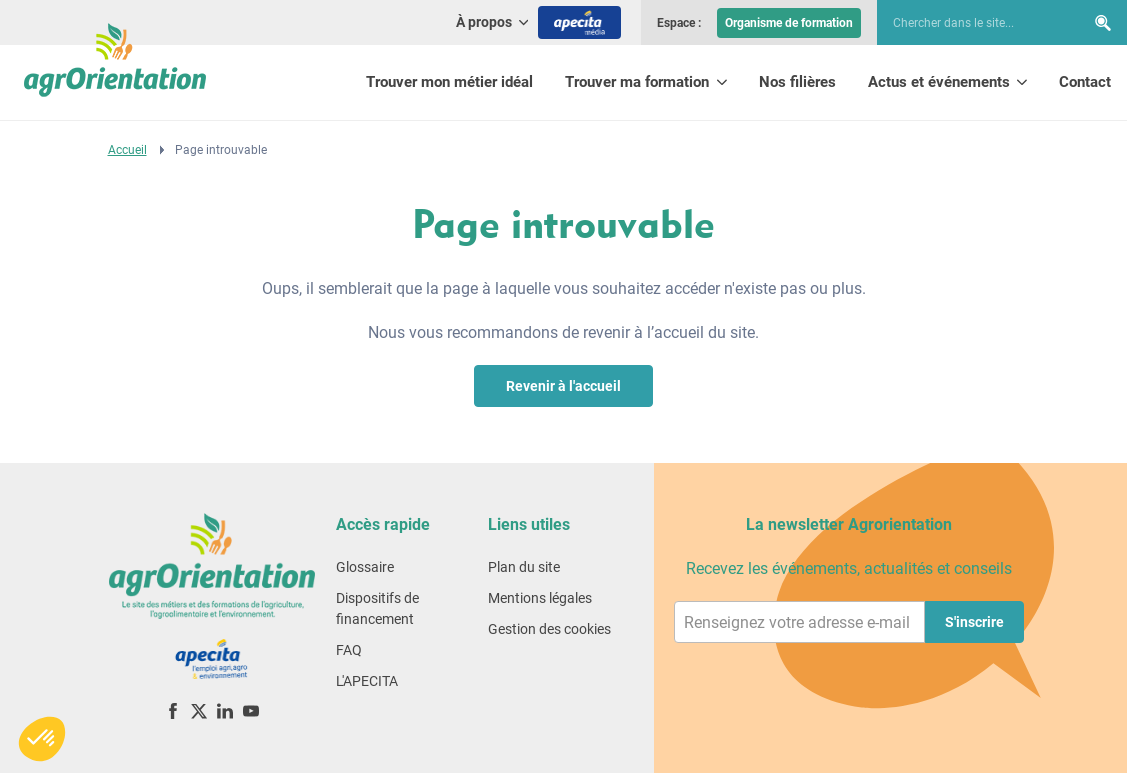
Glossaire (365, 567)
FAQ (349, 650)
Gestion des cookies (549, 629)
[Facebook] (173, 710)
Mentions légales (540, 598)
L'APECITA (367, 681)
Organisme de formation (789, 23)
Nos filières (797, 82)
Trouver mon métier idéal (449, 82)
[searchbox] (971, 23)
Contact (1085, 82)
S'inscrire (974, 622)
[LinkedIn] (225, 710)
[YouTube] (251, 710)
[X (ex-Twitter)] (199, 710)
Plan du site (524, 567)
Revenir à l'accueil (563, 386)
